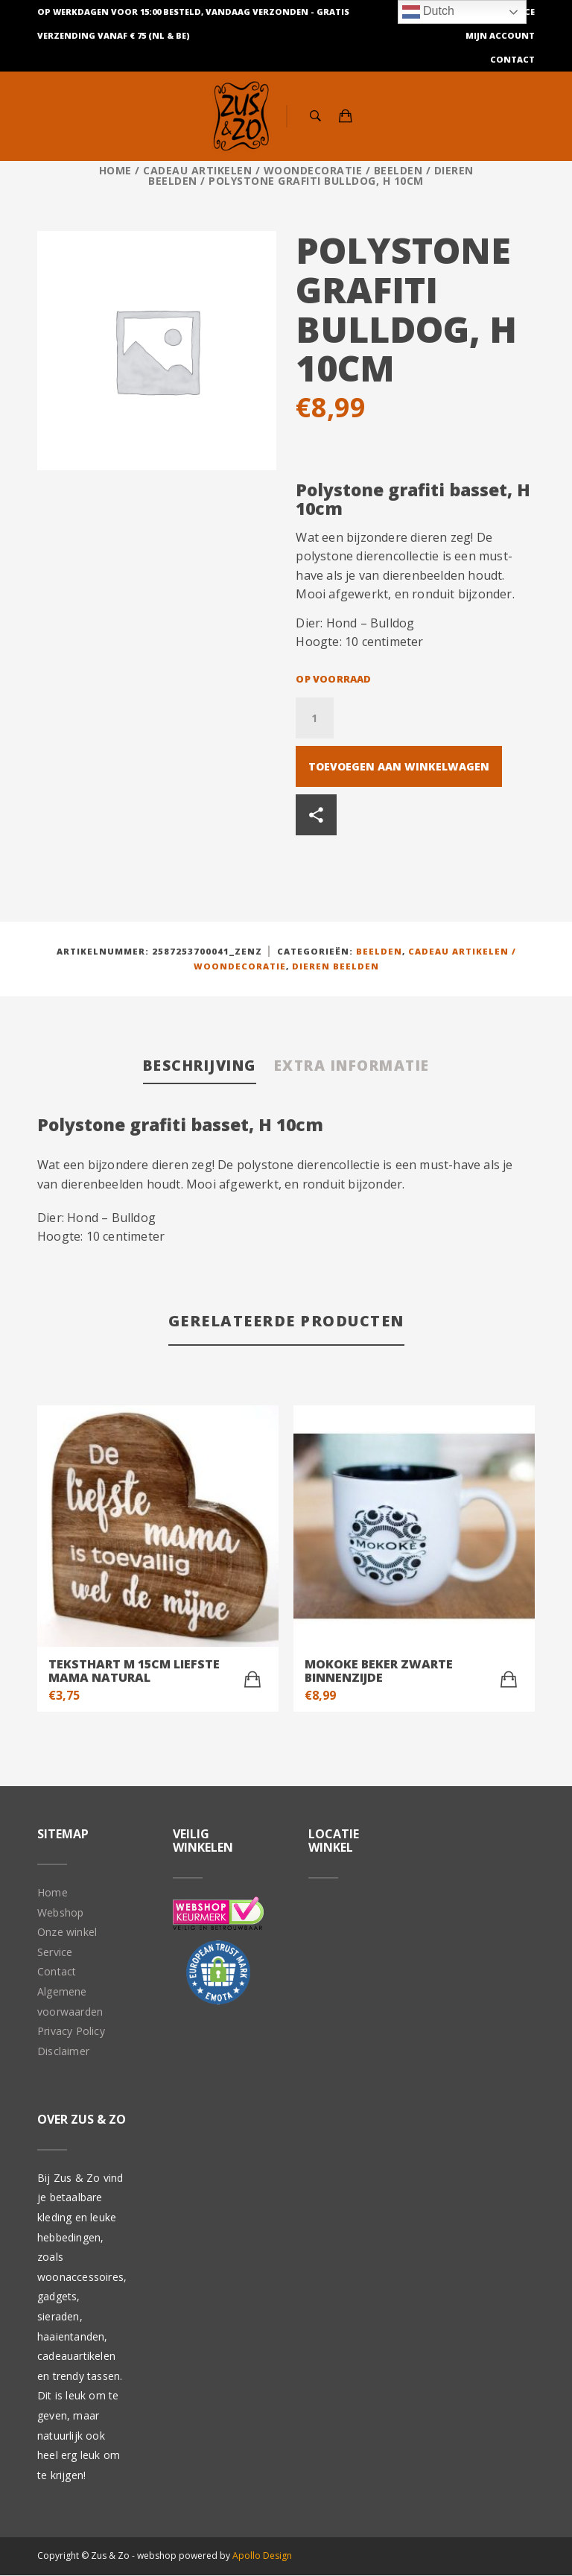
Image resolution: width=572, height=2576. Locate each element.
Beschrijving (192, 1065)
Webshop (60, 1912)
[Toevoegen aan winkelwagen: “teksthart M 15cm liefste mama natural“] (252, 1680)
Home (115, 170)
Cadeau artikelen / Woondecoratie (252, 170)
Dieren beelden (335, 966)
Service (54, 1952)
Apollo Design (262, 2556)
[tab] (192, 1066)
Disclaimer (63, 2051)
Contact (512, 59)
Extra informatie (356, 1065)
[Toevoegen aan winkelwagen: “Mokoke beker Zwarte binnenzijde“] (508, 1680)
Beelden (398, 170)
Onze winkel (67, 1932)
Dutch (428, 12)
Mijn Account (500, 35)
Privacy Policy (71, 2032)
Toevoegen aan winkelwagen (398, 766)
